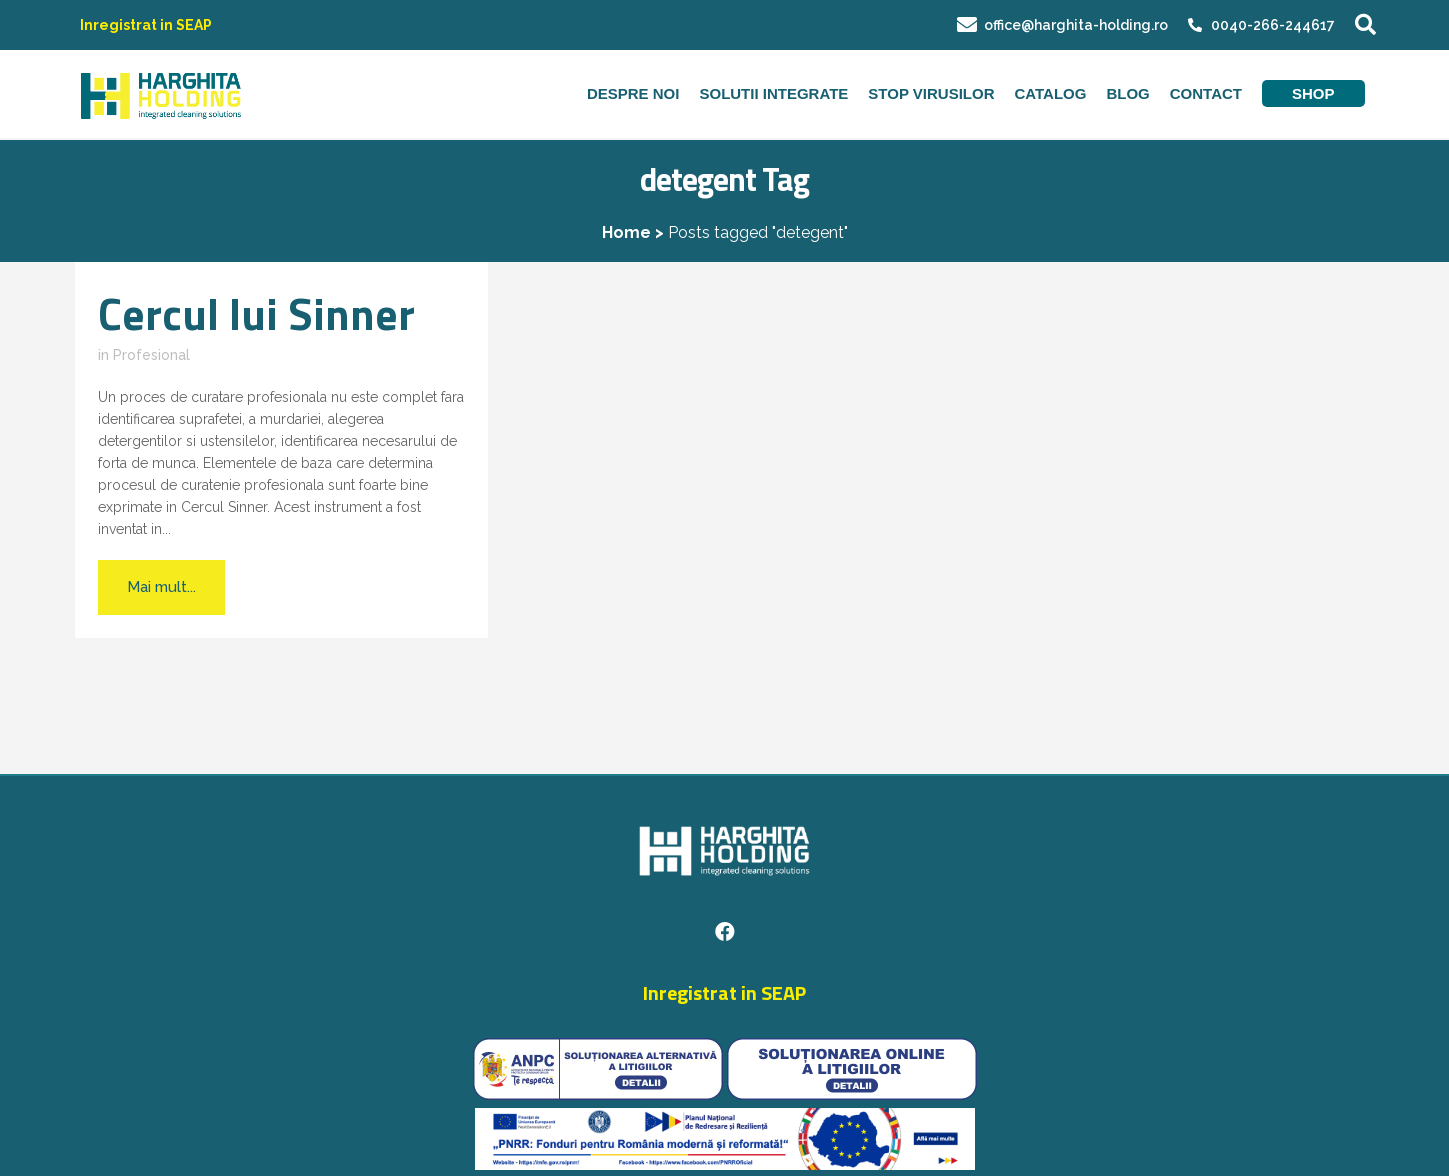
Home (626, 232)
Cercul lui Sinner (256, 313)
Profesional (151, 355)
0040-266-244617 (1273, 25)
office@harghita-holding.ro (1062, 25)
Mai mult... (161, 587)
